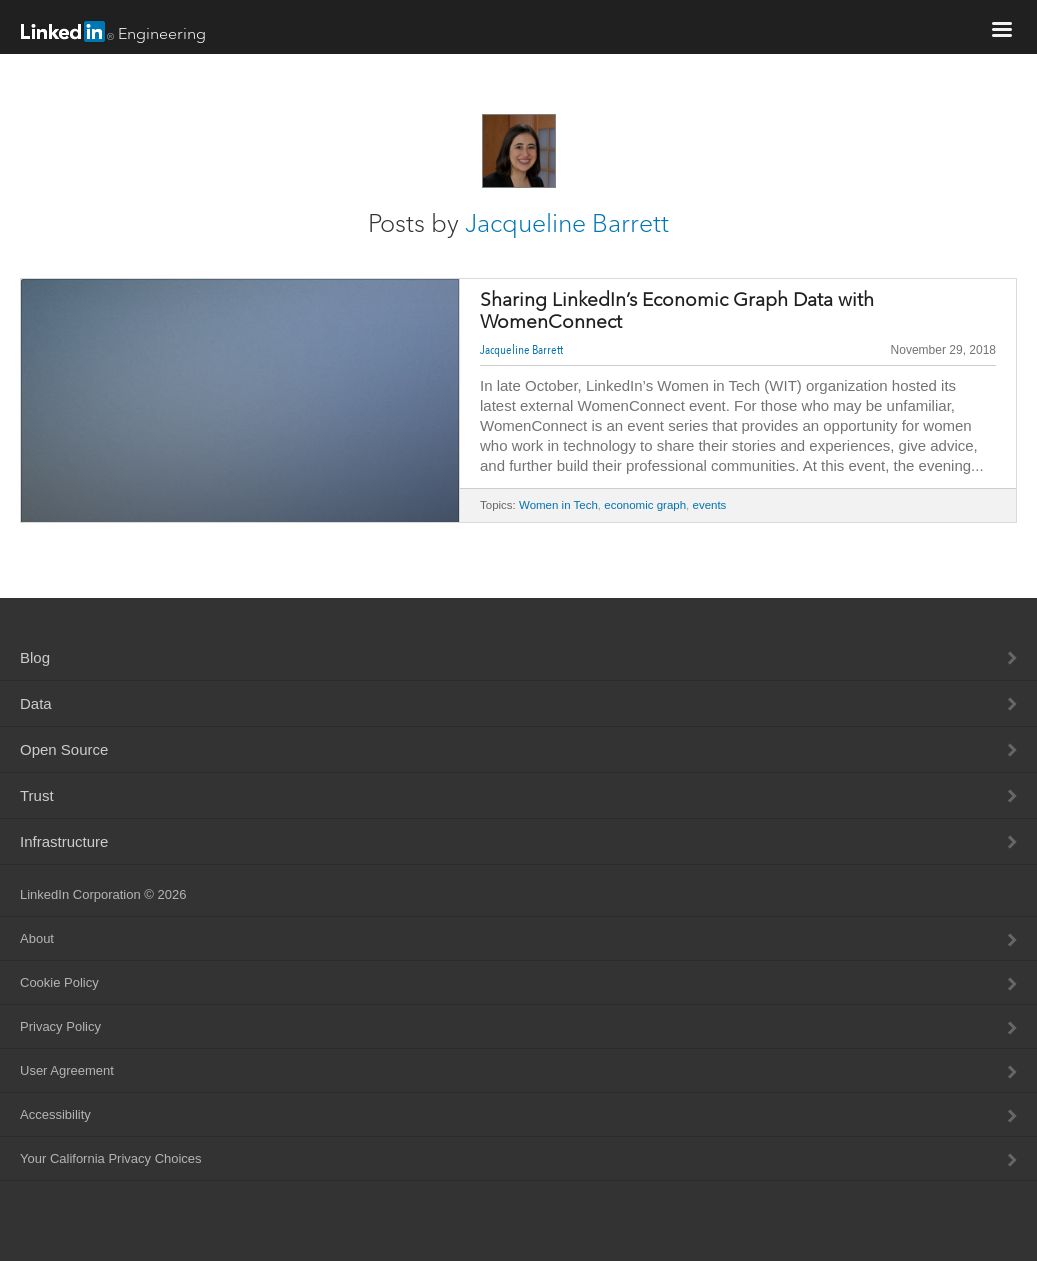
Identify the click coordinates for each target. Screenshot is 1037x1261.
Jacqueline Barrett (567, 223)
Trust (37, 795)
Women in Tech (558, 505)
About (37, 938)
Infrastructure (64, 841)
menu (1002, 29)
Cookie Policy (59, 982)
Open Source (64, 749)
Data (36, 703)
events (709, 505)
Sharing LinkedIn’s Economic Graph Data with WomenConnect (677, 311)
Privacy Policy (60, 1026)
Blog (35, 657)
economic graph (645, 505)
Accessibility (55, 1114)
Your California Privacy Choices (111, 1158)
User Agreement (67, 1070)
